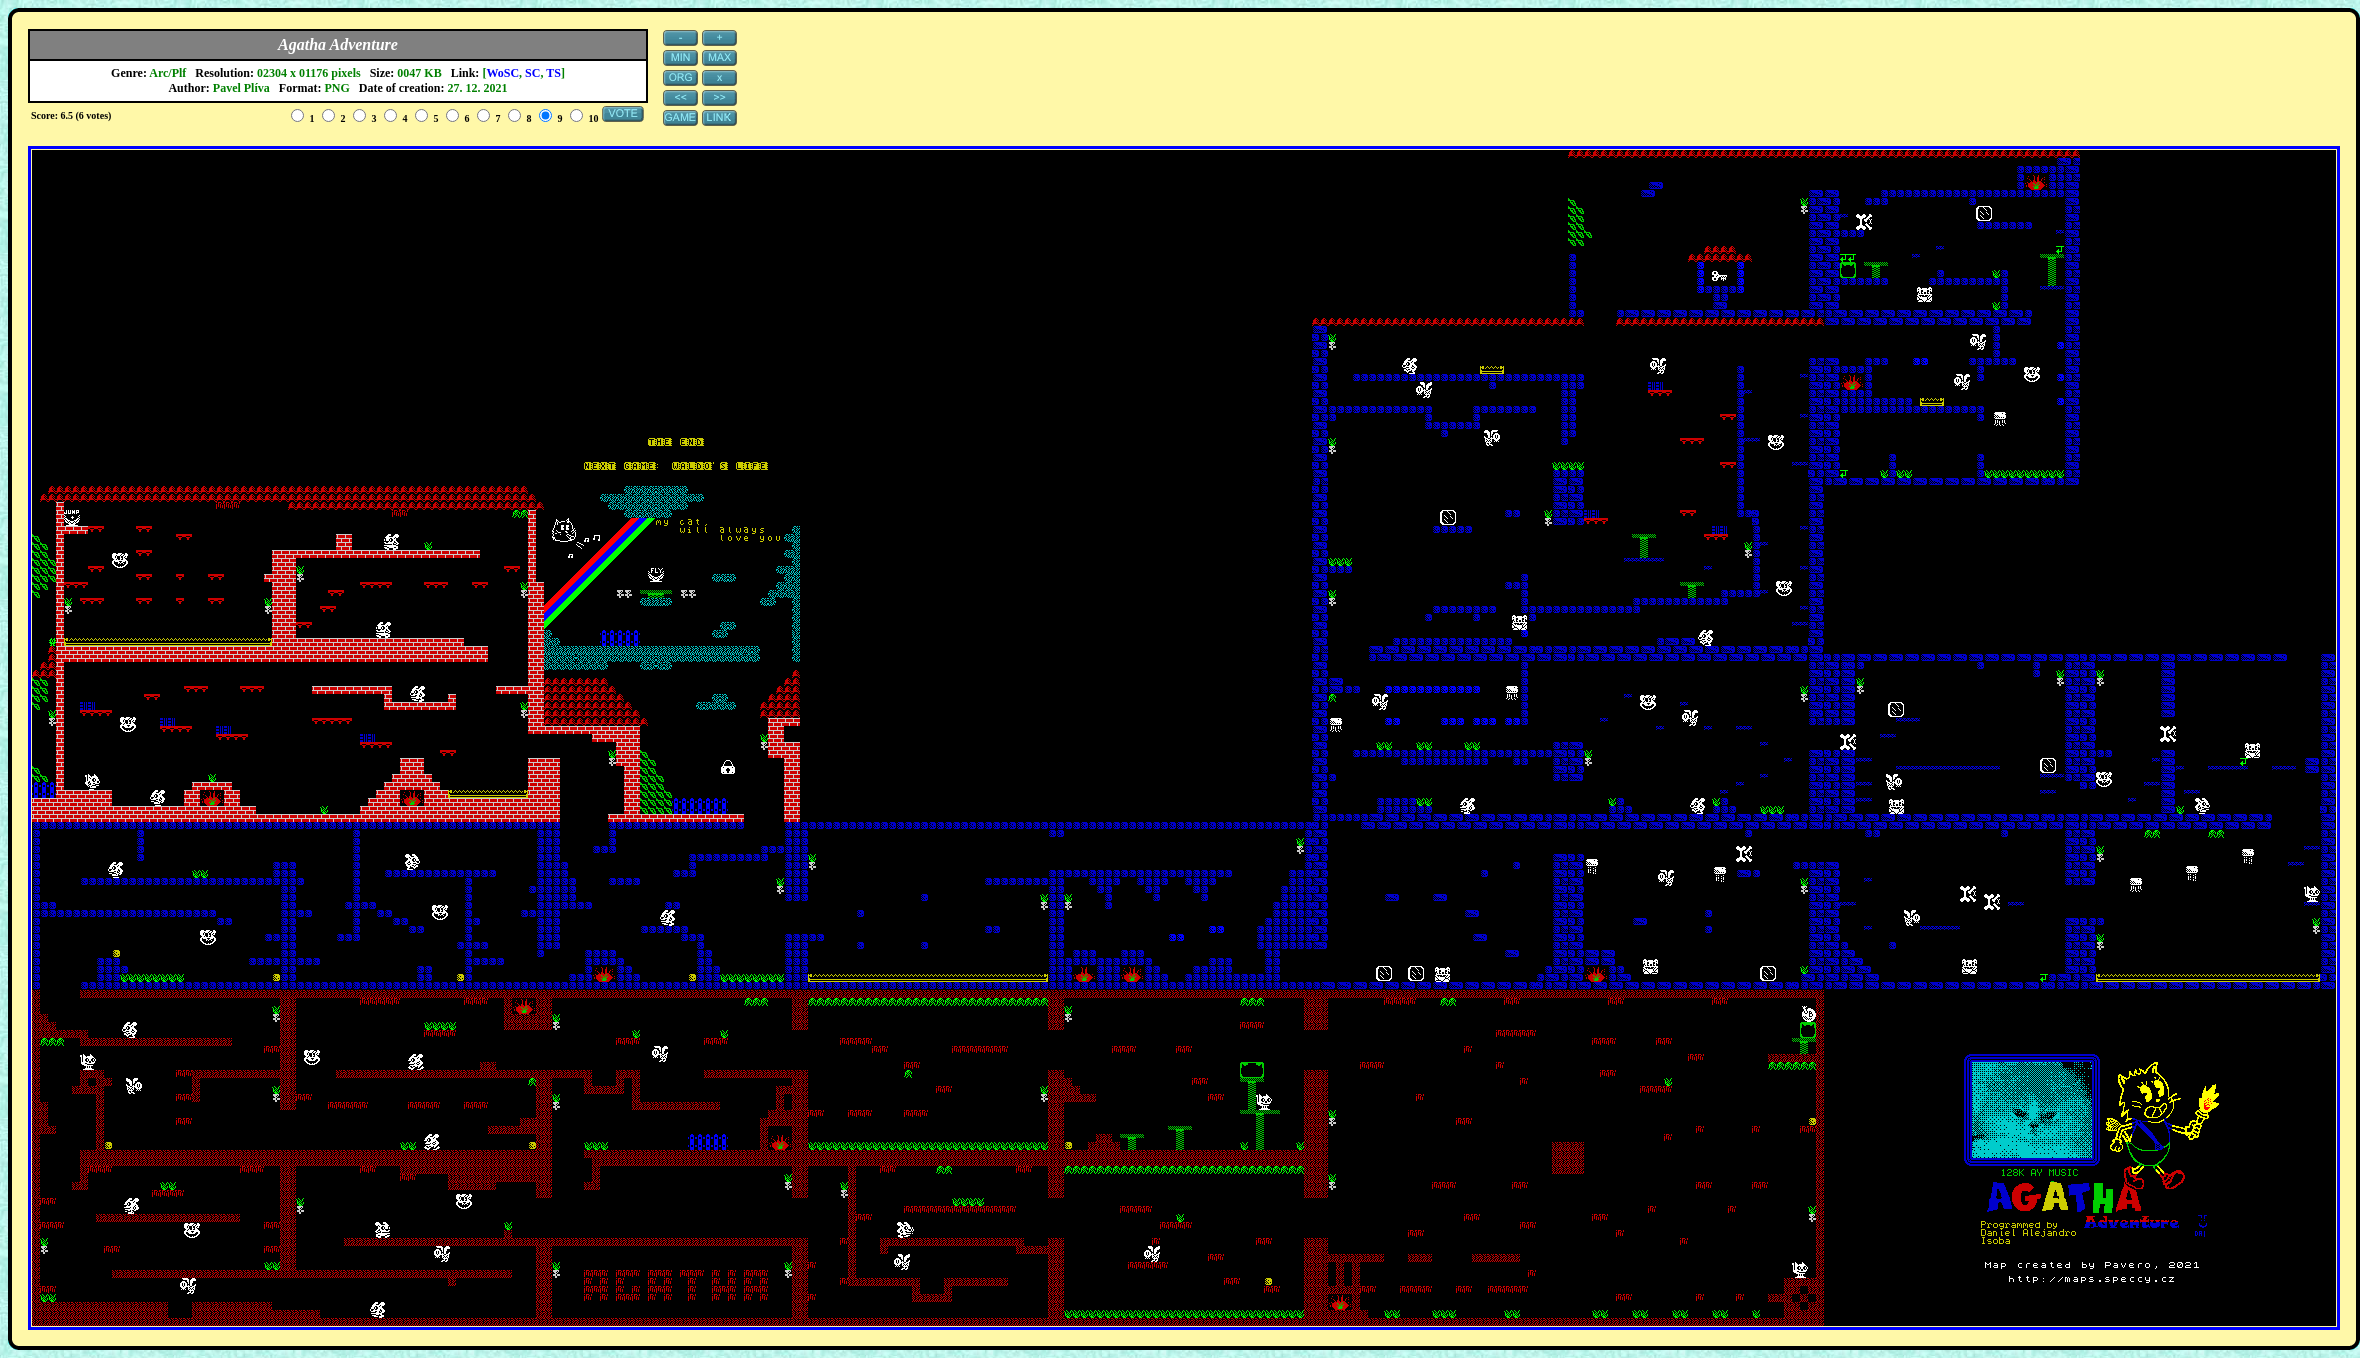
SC (532, 73)
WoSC (502, 73)
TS (553, 73)
